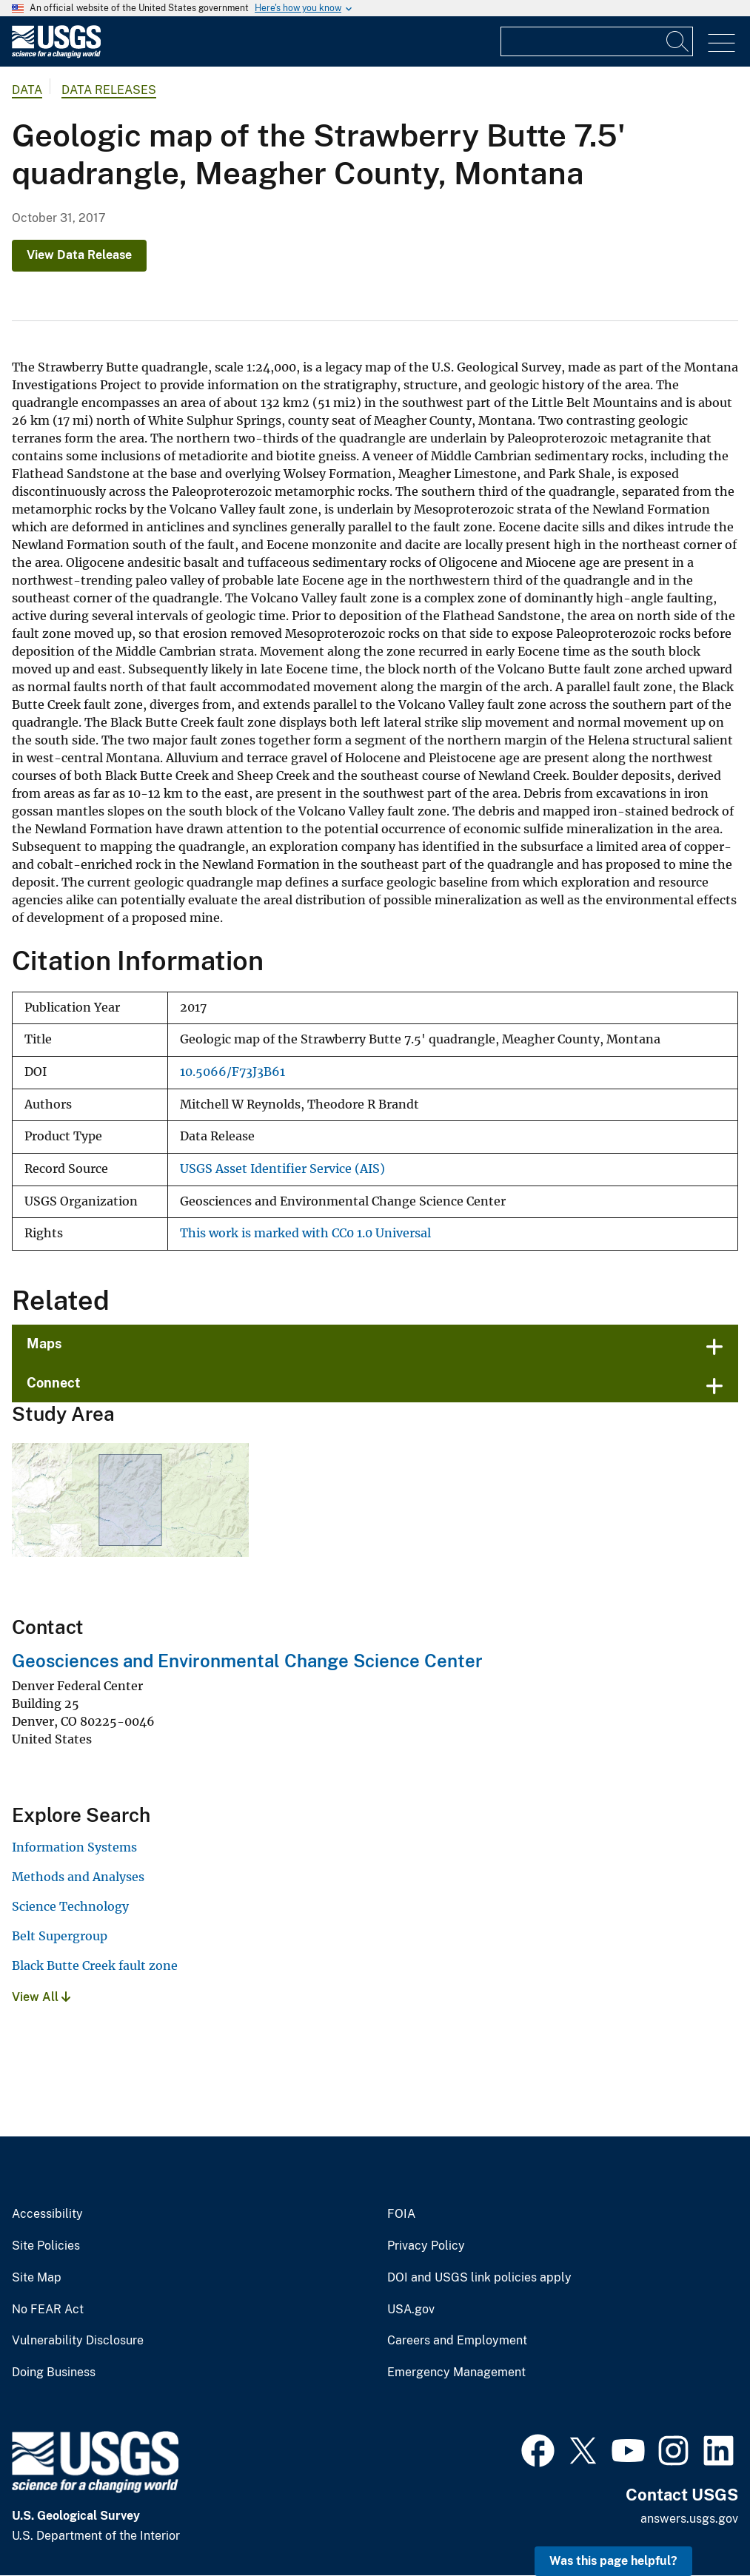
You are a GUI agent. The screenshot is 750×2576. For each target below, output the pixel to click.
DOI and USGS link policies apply (479, 2277)
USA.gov (411, 2309)
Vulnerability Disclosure (78, 2340)
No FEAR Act (48, 2309)
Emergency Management (456, 2372)
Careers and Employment (457, 2340)
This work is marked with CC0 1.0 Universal (305, 1233)
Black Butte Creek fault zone (95, 1965)
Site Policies (46, 2246)
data (27, 90)
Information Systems (74, 1847)
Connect (54, 1382)
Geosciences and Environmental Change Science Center (247, 1660)
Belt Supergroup (59, 1935)
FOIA (401, 2214)
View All (41, 1997)
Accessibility (47, 2214)
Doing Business (54, 2372)
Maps (44, 1343)
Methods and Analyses (78, 1876)
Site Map (36, 2277)
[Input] (596, 41)
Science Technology (70, 1906)
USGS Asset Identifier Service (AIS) (282, 1169)
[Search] (678, 41)
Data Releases (108, 90)
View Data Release (79, 255)
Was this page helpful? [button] (613, 2561)
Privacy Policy (426, 2246)
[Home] (56, 54)
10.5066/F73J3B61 (232, 1072)
